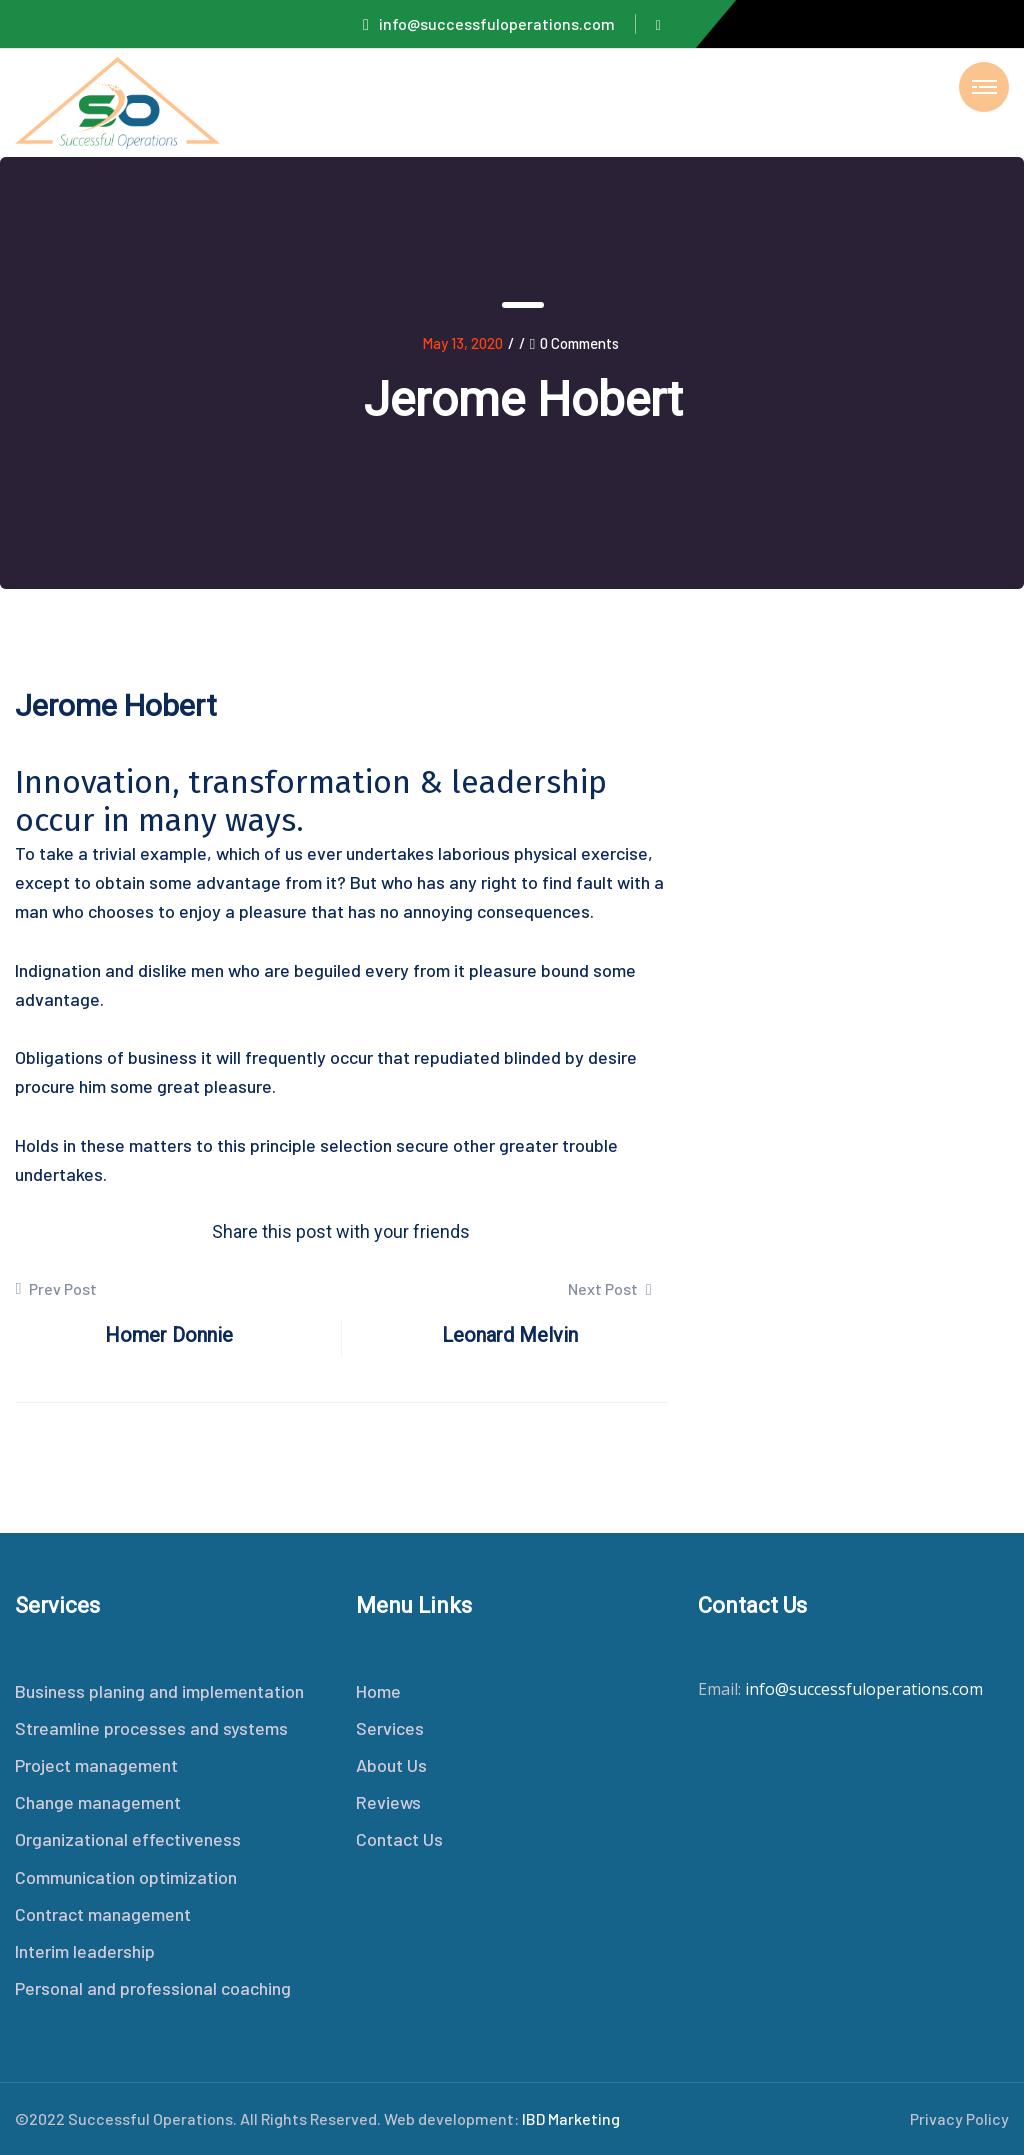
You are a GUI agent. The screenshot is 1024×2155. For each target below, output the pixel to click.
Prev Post (56, 1289)
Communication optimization (126, 1877)
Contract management (103, 1914)
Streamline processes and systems (151, 1728)
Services (390, 1728)
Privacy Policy (959, 2118)
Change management (98, 1802)
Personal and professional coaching (153, 1988)
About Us (391, 1765)
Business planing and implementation (159, 1691)
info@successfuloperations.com (489, 23)
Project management (96, 1765)
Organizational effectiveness (128, 1839)
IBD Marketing (571, 2118)
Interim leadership (85, 1951)
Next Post (610, 1288)
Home (378, 1691)
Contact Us (399, 1839)
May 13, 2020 (462, 343)
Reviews (388, 1802)
